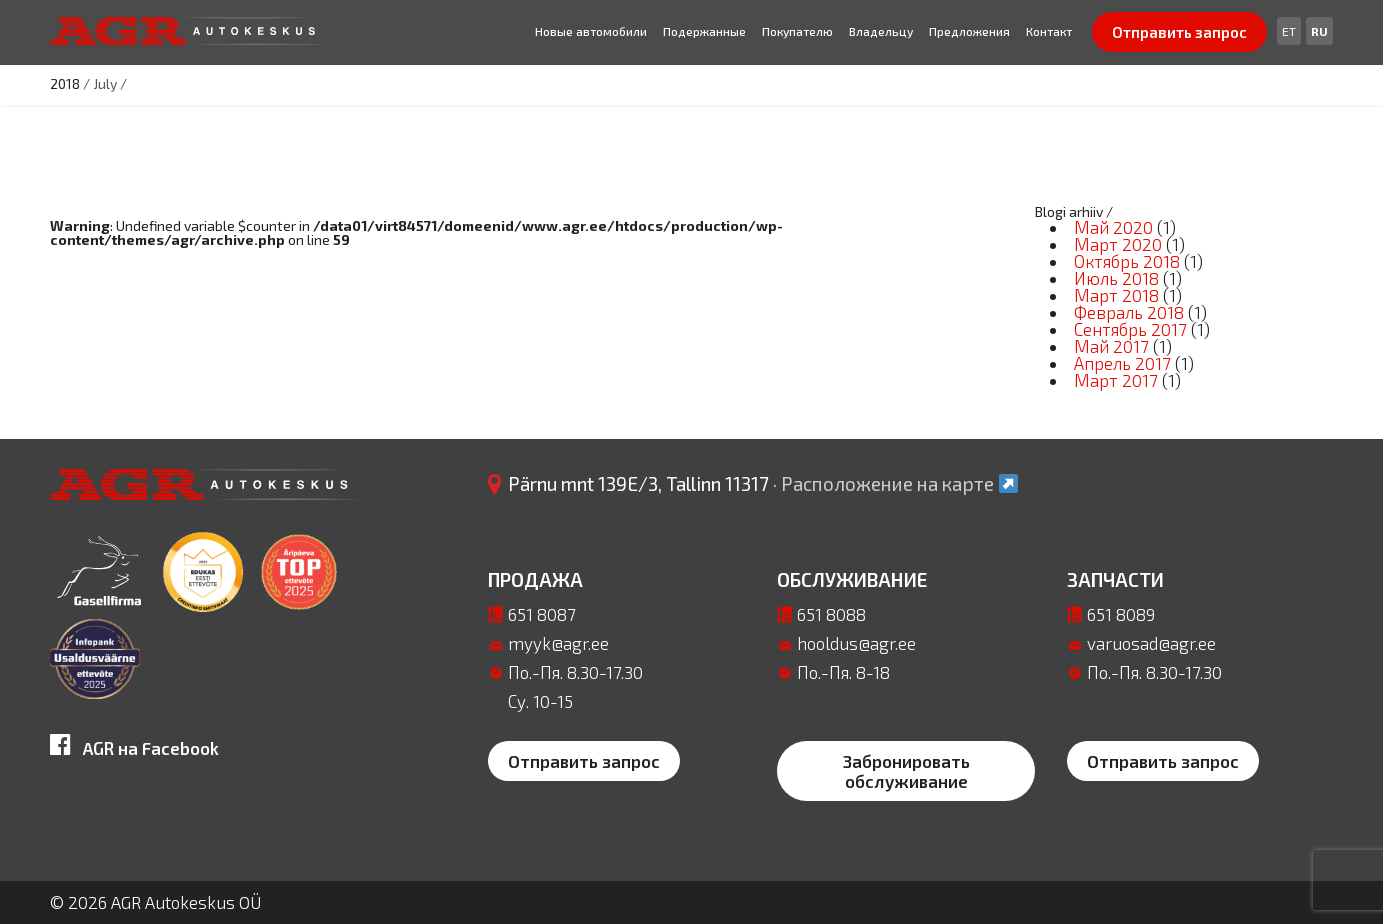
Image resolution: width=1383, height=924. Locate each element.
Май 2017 (1111, 346)
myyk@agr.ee (558, 643)
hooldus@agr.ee (856, 643)
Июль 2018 (1116, 278)
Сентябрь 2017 (1130, 329)
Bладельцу (881, 31)
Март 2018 (1116, 295)
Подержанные (704, 31)
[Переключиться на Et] (1289, 31)
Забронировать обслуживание (906, 771)
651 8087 (542, 614)
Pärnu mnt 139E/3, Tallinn (764, 483)
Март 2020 (1118, 244)
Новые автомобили (591, 31)
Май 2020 (1113, 227)
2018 (65, 83)
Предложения (969, 31)
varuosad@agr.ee (1151, 643)
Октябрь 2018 (1127, 261)
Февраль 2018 (1129, 312)
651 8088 (831, 614)
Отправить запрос (1179, 32)
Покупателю (797, 31)
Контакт (1049, 31)
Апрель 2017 (1122, 363)
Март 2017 (1116, 380)
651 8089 (1121, 614)
